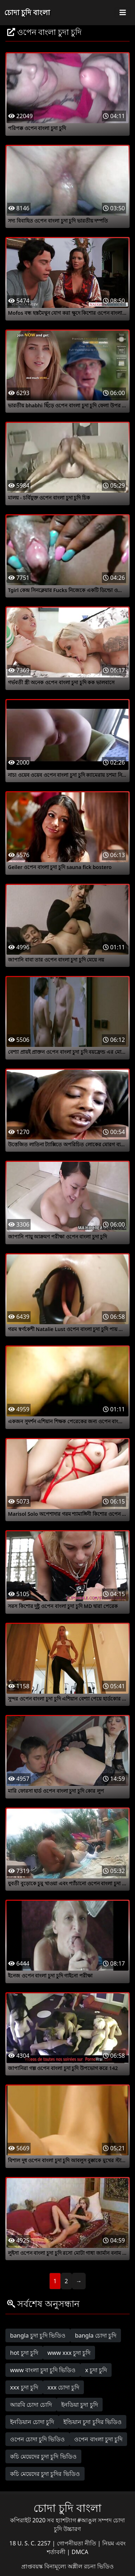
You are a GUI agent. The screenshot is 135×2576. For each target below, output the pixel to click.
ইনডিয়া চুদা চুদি (79, 2405)
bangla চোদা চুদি (95, 2335)
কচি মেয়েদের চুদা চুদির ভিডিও (45, 2474)
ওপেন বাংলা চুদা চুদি (98, 2439)
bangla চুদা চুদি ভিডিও (38, 2335)
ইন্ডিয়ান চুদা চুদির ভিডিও (92, 2422)
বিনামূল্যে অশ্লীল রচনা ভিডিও (79, 2566)
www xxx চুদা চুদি (69, 2353)
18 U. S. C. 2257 (30, 2543)
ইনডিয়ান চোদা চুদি (32, 2422)
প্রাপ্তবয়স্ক (32, 2566)
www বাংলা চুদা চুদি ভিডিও (43, 2370)
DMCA (80, 2552)
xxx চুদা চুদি (24, 2387)
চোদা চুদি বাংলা (27, 12)
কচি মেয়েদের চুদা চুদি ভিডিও (43, 2456)
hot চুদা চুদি (24, 2353)
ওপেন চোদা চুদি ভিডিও (37, 2439)
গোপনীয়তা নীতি (77, 2543)
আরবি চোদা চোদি (31, 2405)
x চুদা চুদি (96, 2370)
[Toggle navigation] (123, 12)
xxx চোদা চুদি (64, 2387)
